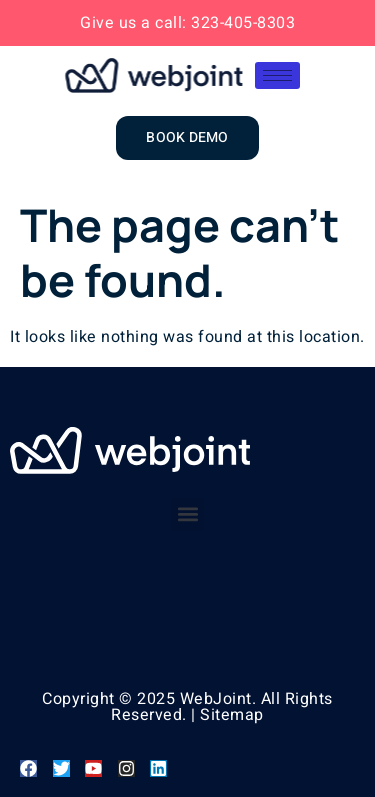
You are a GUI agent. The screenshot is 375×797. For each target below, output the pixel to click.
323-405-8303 (243, 23)
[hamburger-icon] (277, 75)
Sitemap (232, 715)
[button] (187, 514)
